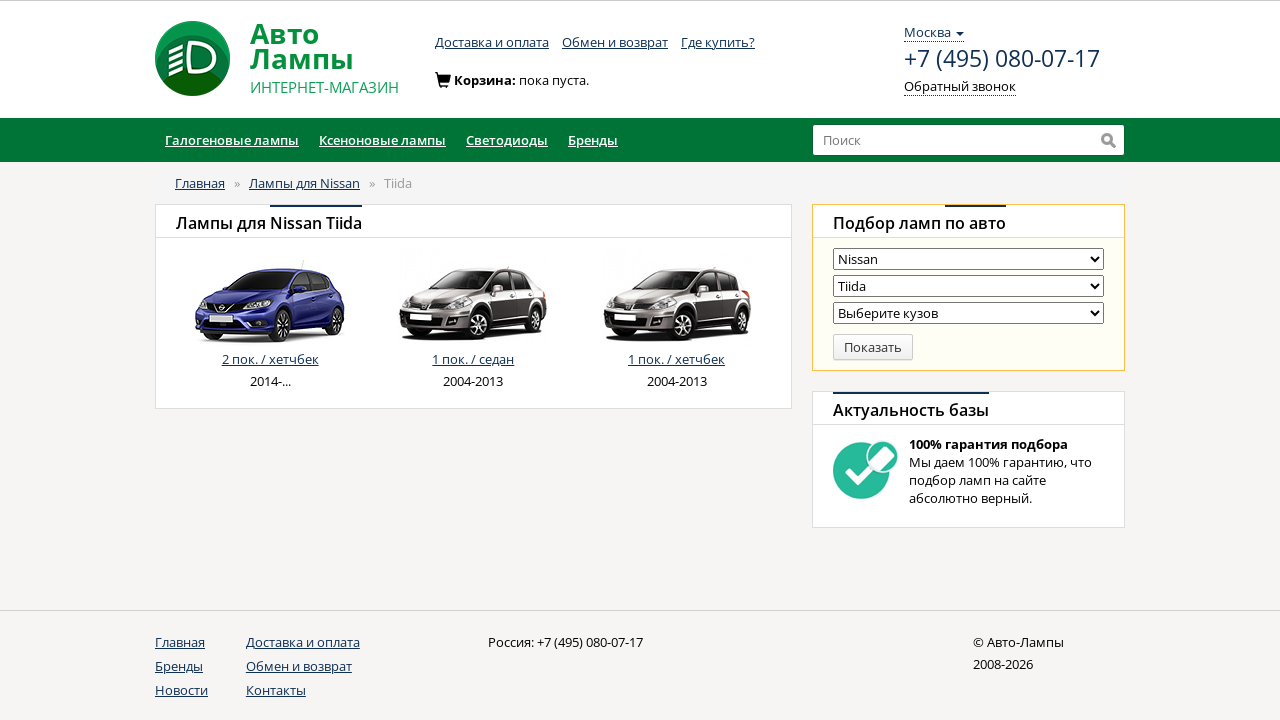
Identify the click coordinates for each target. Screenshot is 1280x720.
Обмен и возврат (615, 42)
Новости (181, 690)
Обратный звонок (960, 86)
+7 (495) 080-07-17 (1002, 59)
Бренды (179, 666)
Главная (200, 183)
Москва (934, 32)
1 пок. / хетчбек (676, 359)
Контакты (276, 690)
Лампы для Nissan (304, 183)
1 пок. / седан (473, 359)
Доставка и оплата (492, 42)
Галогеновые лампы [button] (232, 140)
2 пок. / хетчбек (270, 359)
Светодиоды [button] (507, 140)
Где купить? (718, 42)
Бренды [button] (593, 140)
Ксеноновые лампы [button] (382, 140)
